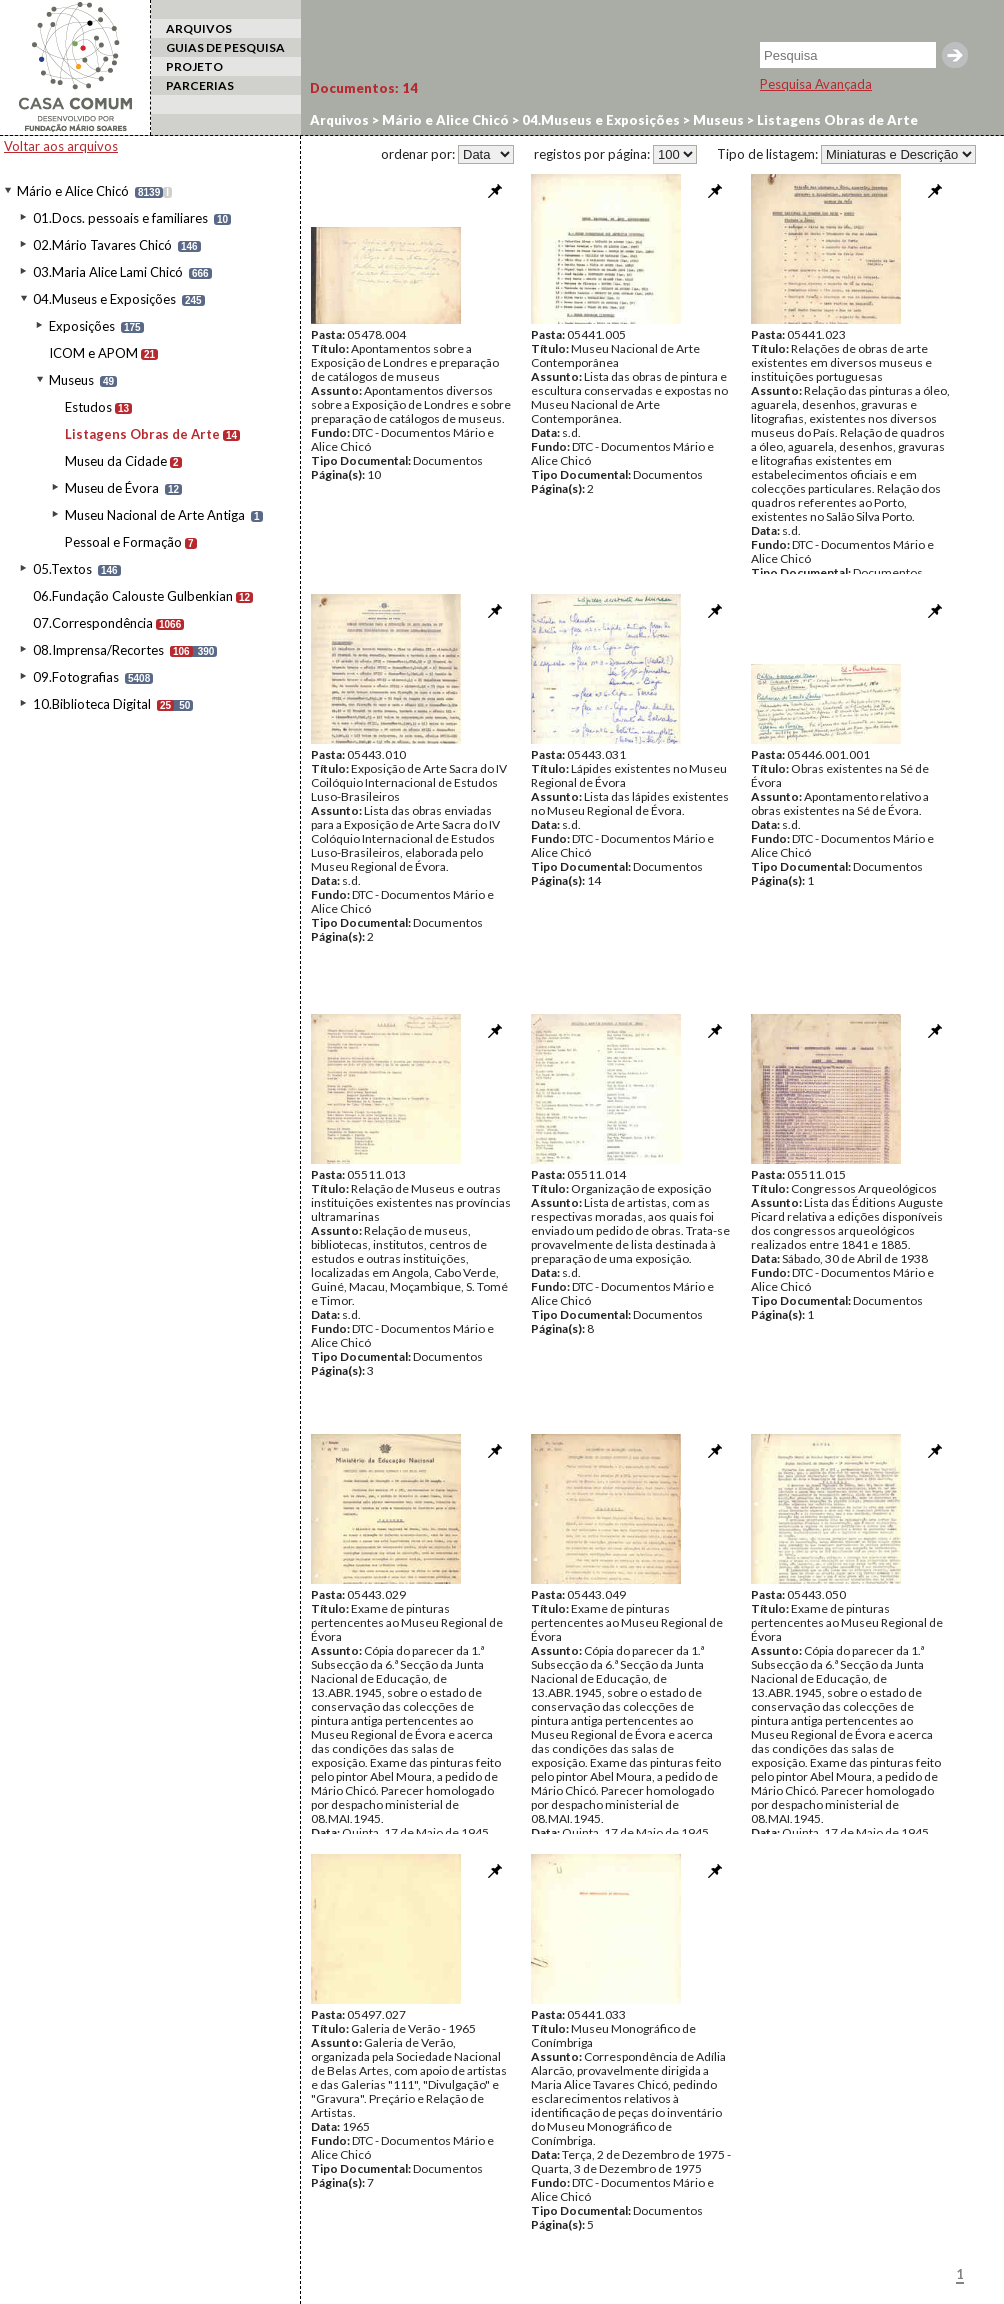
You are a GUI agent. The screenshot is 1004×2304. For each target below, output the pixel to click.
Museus (71, 380)
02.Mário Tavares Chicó (102, 245)
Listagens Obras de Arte (142, 434)
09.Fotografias (76, 677)
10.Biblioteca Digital (92, 704)
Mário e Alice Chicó (73, 191)
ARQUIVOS (199, 28)
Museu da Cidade (116, 461)
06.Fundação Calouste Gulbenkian (133, 596)
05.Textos (62, 569)
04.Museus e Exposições (104, 299)
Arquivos (339, 120)
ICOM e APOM (93, 353)
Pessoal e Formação (123, 542)
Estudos (88, 407)
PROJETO (194, 66)
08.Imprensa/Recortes (98, 650)
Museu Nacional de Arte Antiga (155, 515)
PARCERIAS (200, 85)
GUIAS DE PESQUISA (225, 47)
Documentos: (364, 88)
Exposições (82, 326)
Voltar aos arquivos (61, 146)
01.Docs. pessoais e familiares (120, 218)
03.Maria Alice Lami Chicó (108, 272)
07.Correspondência (93, 623)
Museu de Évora (112, 488)
